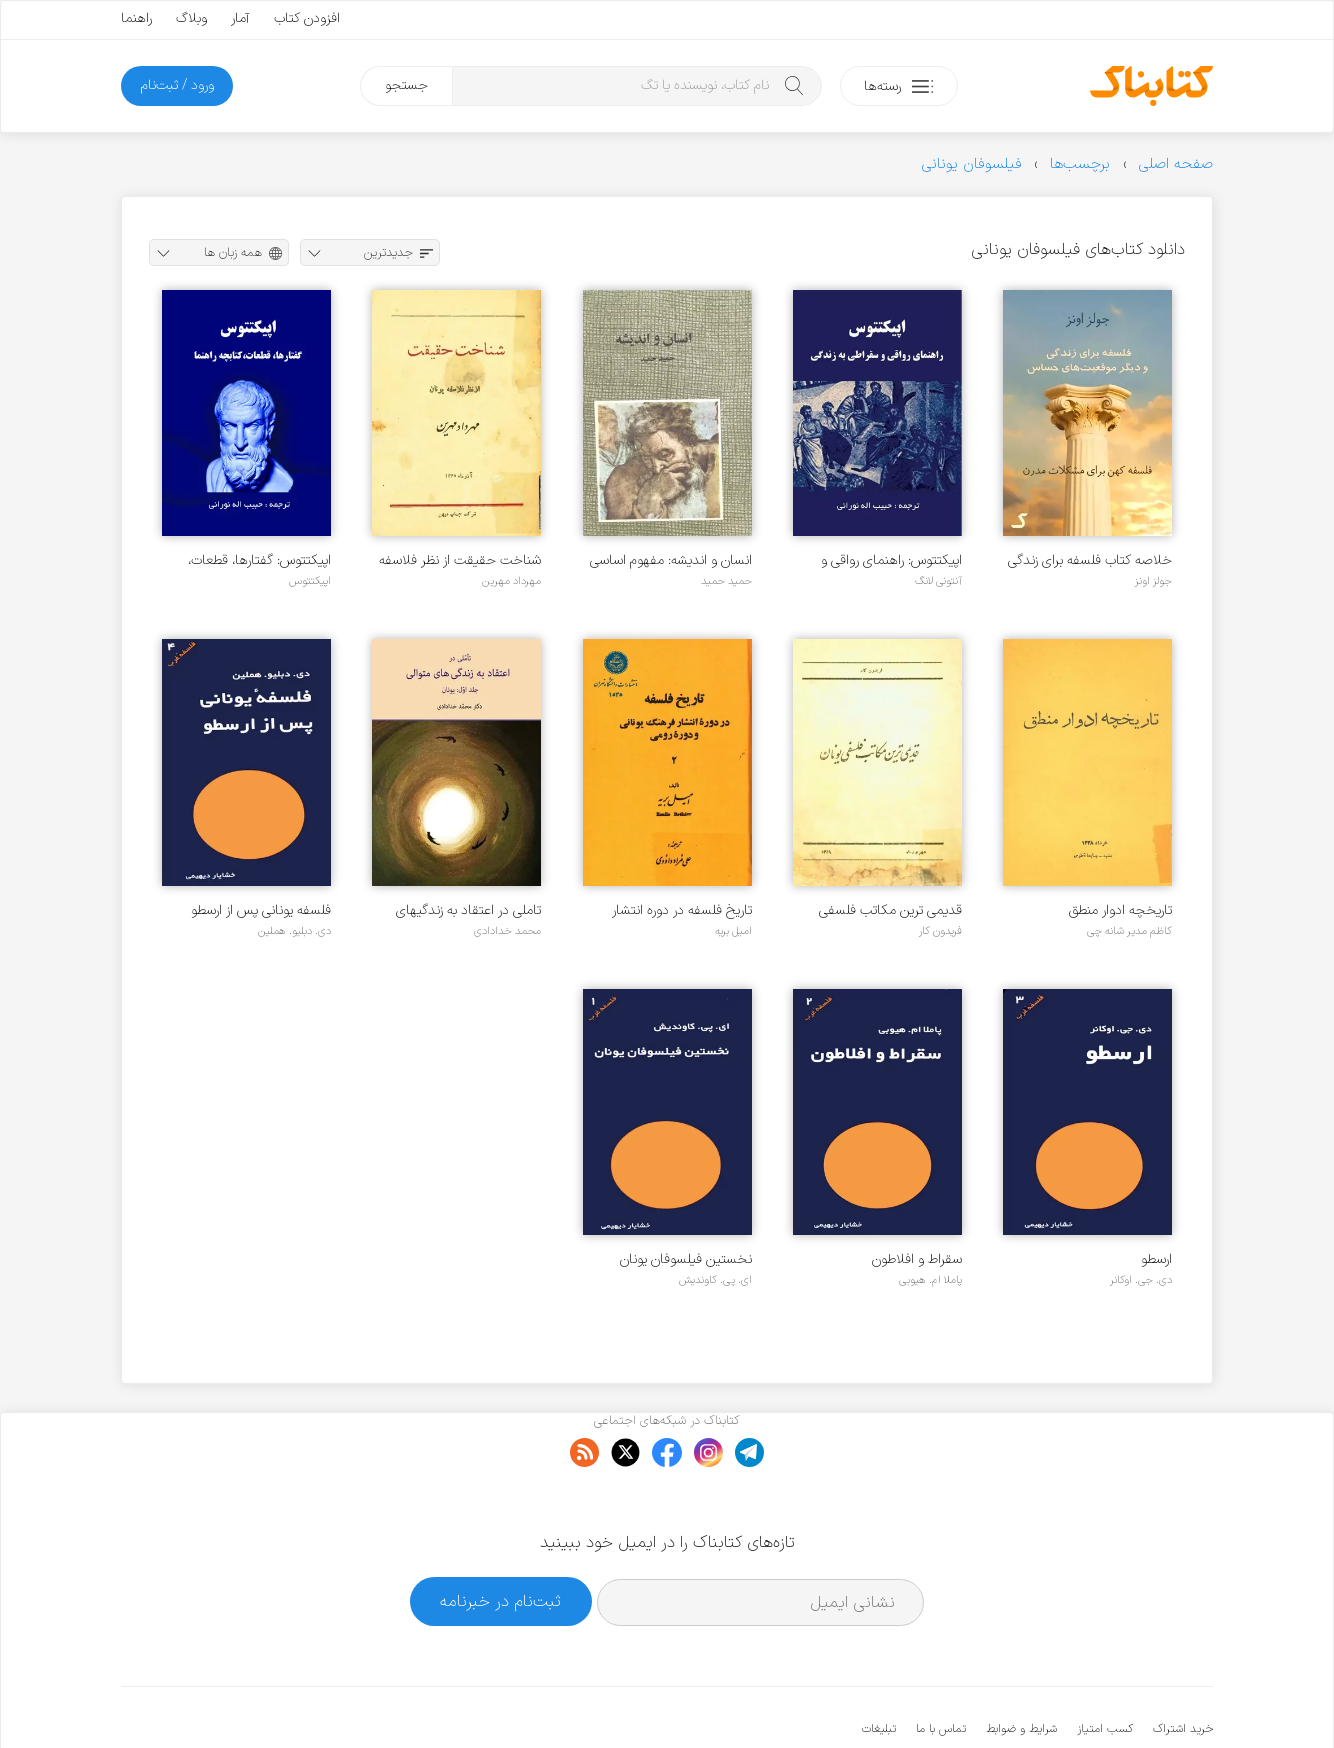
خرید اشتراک (1183, 1668)
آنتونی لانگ (938, 581)
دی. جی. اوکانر (1141, 1280)
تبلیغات (879, 1668)
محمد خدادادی (507, 931)
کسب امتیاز (1105, 1668)
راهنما (136, 18)
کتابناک (1107, 1699)
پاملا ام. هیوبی (930, 1280)
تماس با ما (941, 1668)
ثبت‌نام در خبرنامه (500, 1540)
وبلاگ (191, 18)
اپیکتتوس (310, 581)
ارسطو (1156, 1259)
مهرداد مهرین (511, 581)
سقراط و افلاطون (917, 1259)
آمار (240, 18)
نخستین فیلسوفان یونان (686, 1259)
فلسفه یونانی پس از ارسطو (261, 910)
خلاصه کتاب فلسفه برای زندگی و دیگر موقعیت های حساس (1090, 560)
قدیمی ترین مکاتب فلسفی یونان (890, 910)
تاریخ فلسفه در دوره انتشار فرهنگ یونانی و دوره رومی (682, 910)
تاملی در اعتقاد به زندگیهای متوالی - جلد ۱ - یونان (468, 910)
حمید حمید (726, 581)
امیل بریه (733, 931)
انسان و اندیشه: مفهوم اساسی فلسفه (671, 560)
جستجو (406, 85)
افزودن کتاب (307, 18)
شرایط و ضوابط (1021, 1668)
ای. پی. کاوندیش (715, 1280)
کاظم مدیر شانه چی (1129, 931)
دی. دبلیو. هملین (294, 931)
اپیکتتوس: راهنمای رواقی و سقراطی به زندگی (891, 560)
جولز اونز (1153, 581)
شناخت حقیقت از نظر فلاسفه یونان (460, 560)
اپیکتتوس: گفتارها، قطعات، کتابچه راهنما (259, 560)
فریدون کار (940, 931)
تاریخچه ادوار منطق (1120, 910)
